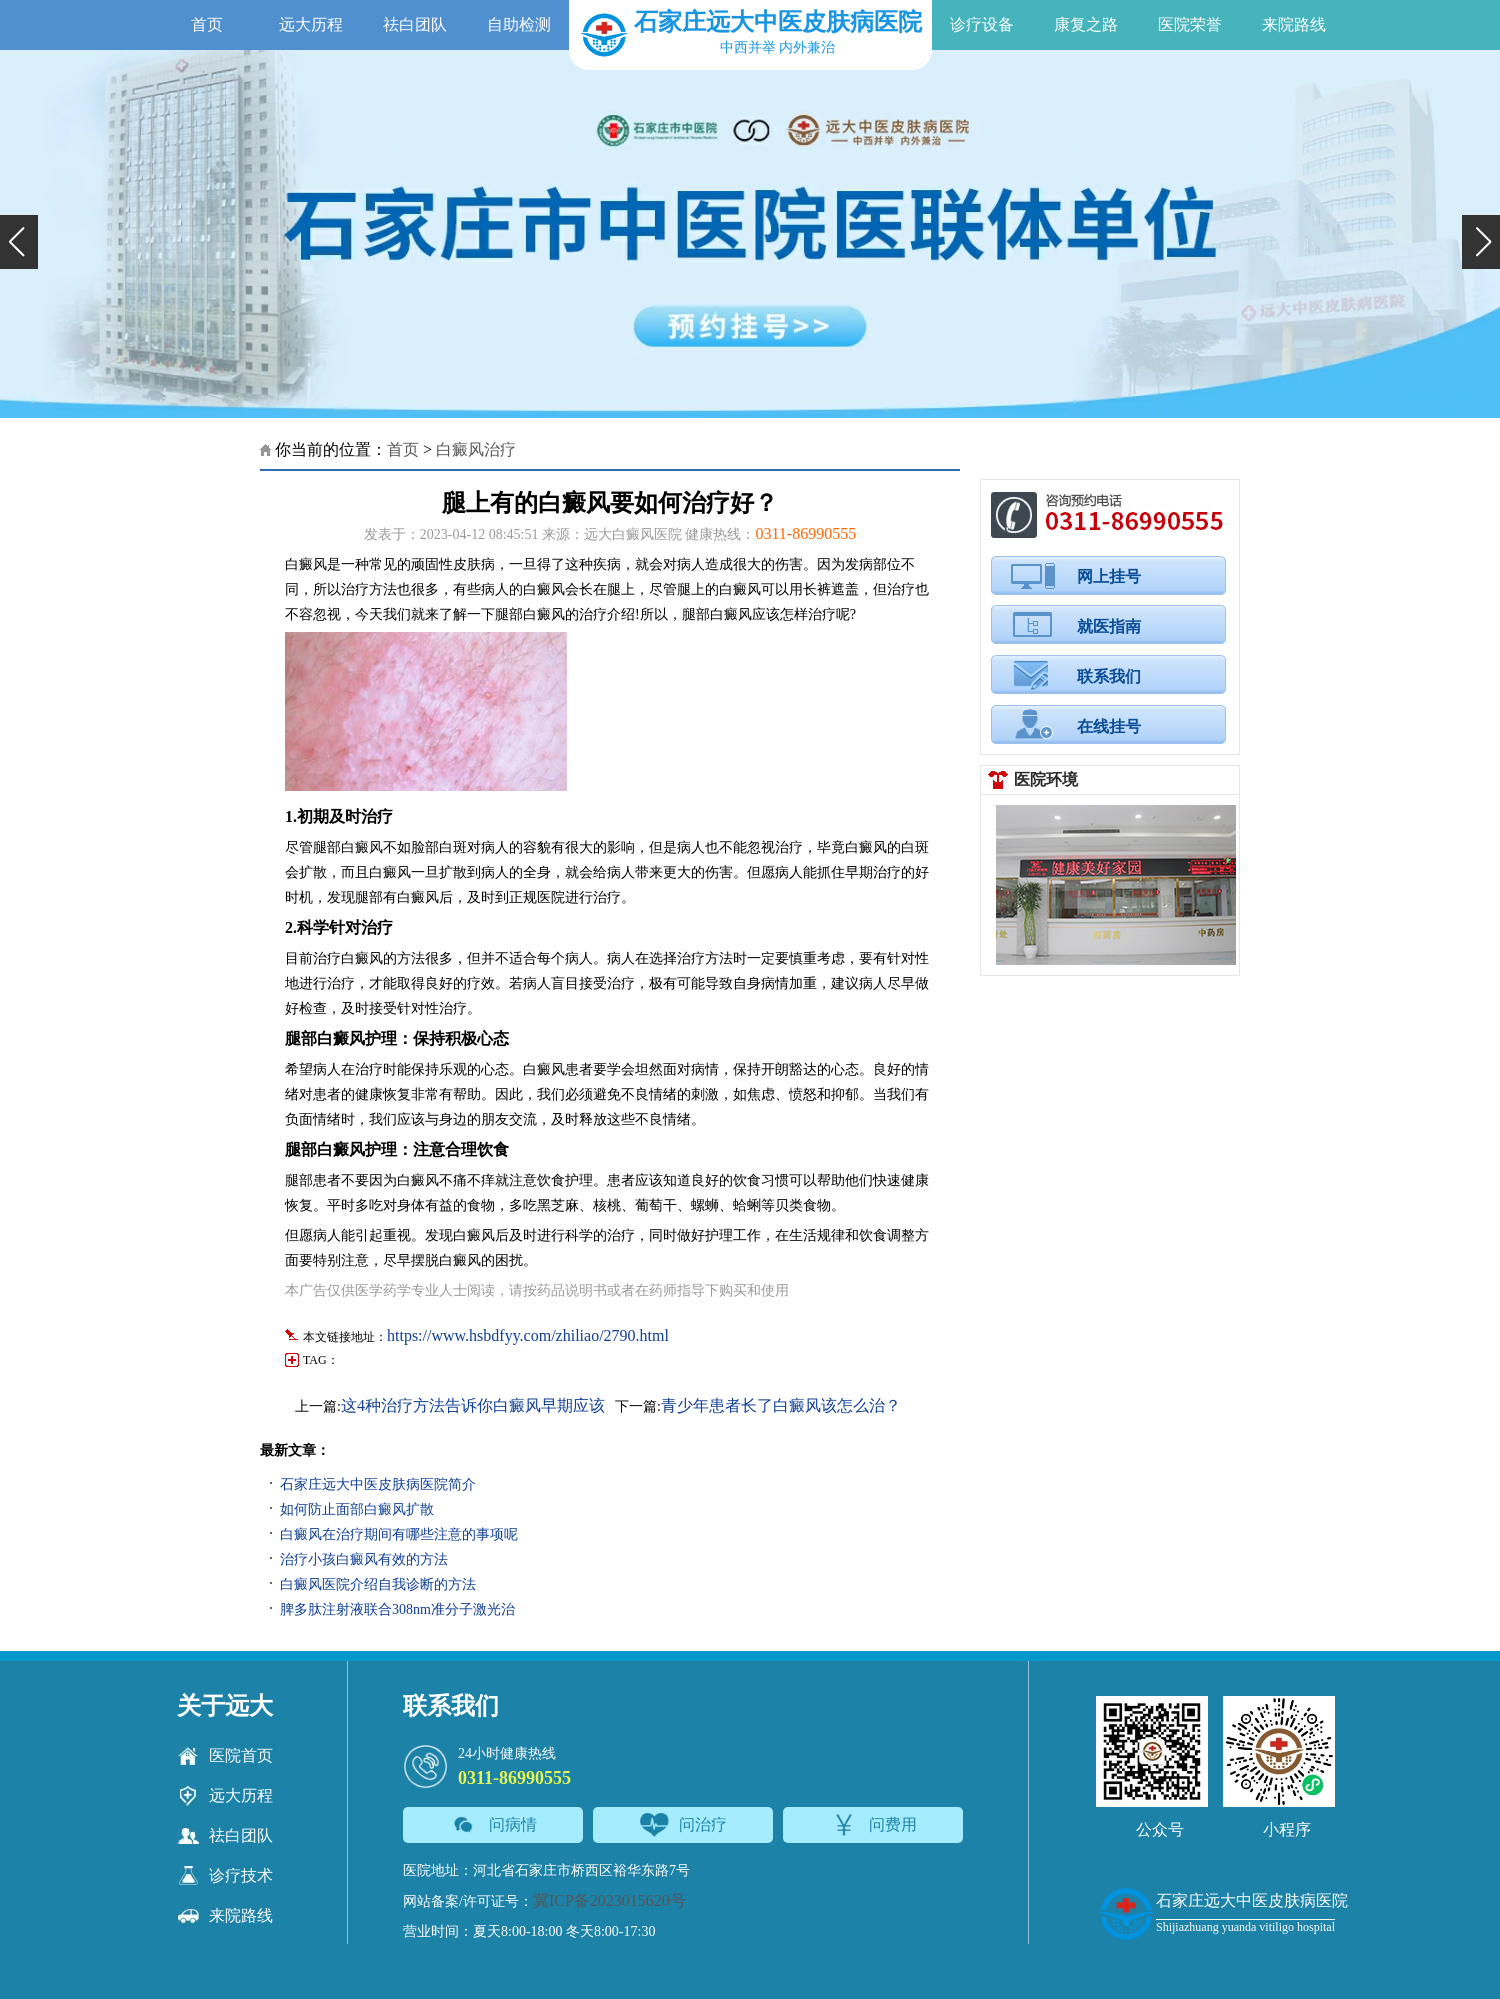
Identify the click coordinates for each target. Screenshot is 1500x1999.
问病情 (493, 1825)
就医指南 (1109, 626)
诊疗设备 (982, 24)
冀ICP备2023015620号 (609, 1900)
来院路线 (1294, 24)
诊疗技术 (225, 1876)
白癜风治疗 (476, 449)
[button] (19, 242)
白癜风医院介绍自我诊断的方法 (378, 1584)
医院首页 (225, 1756)
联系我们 (1109, 676)
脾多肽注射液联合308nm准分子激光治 (397, 1609)
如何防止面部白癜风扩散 (357, 1509)
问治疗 (683, 1825)
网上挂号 (1109, 576)
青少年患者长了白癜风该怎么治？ (781, 1405)
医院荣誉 (1190, 24)
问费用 (873, 1825)
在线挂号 (1109, 726)
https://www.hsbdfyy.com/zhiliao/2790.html (528, 1335)
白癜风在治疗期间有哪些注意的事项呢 (399, 1534)
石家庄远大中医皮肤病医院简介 (378, 1484)
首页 (207, 24)
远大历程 (311, 24)
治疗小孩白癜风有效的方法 (364, 1559)
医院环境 (1046, 779)
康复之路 (1086, 24)
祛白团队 (415, 24)
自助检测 (519, 24)
